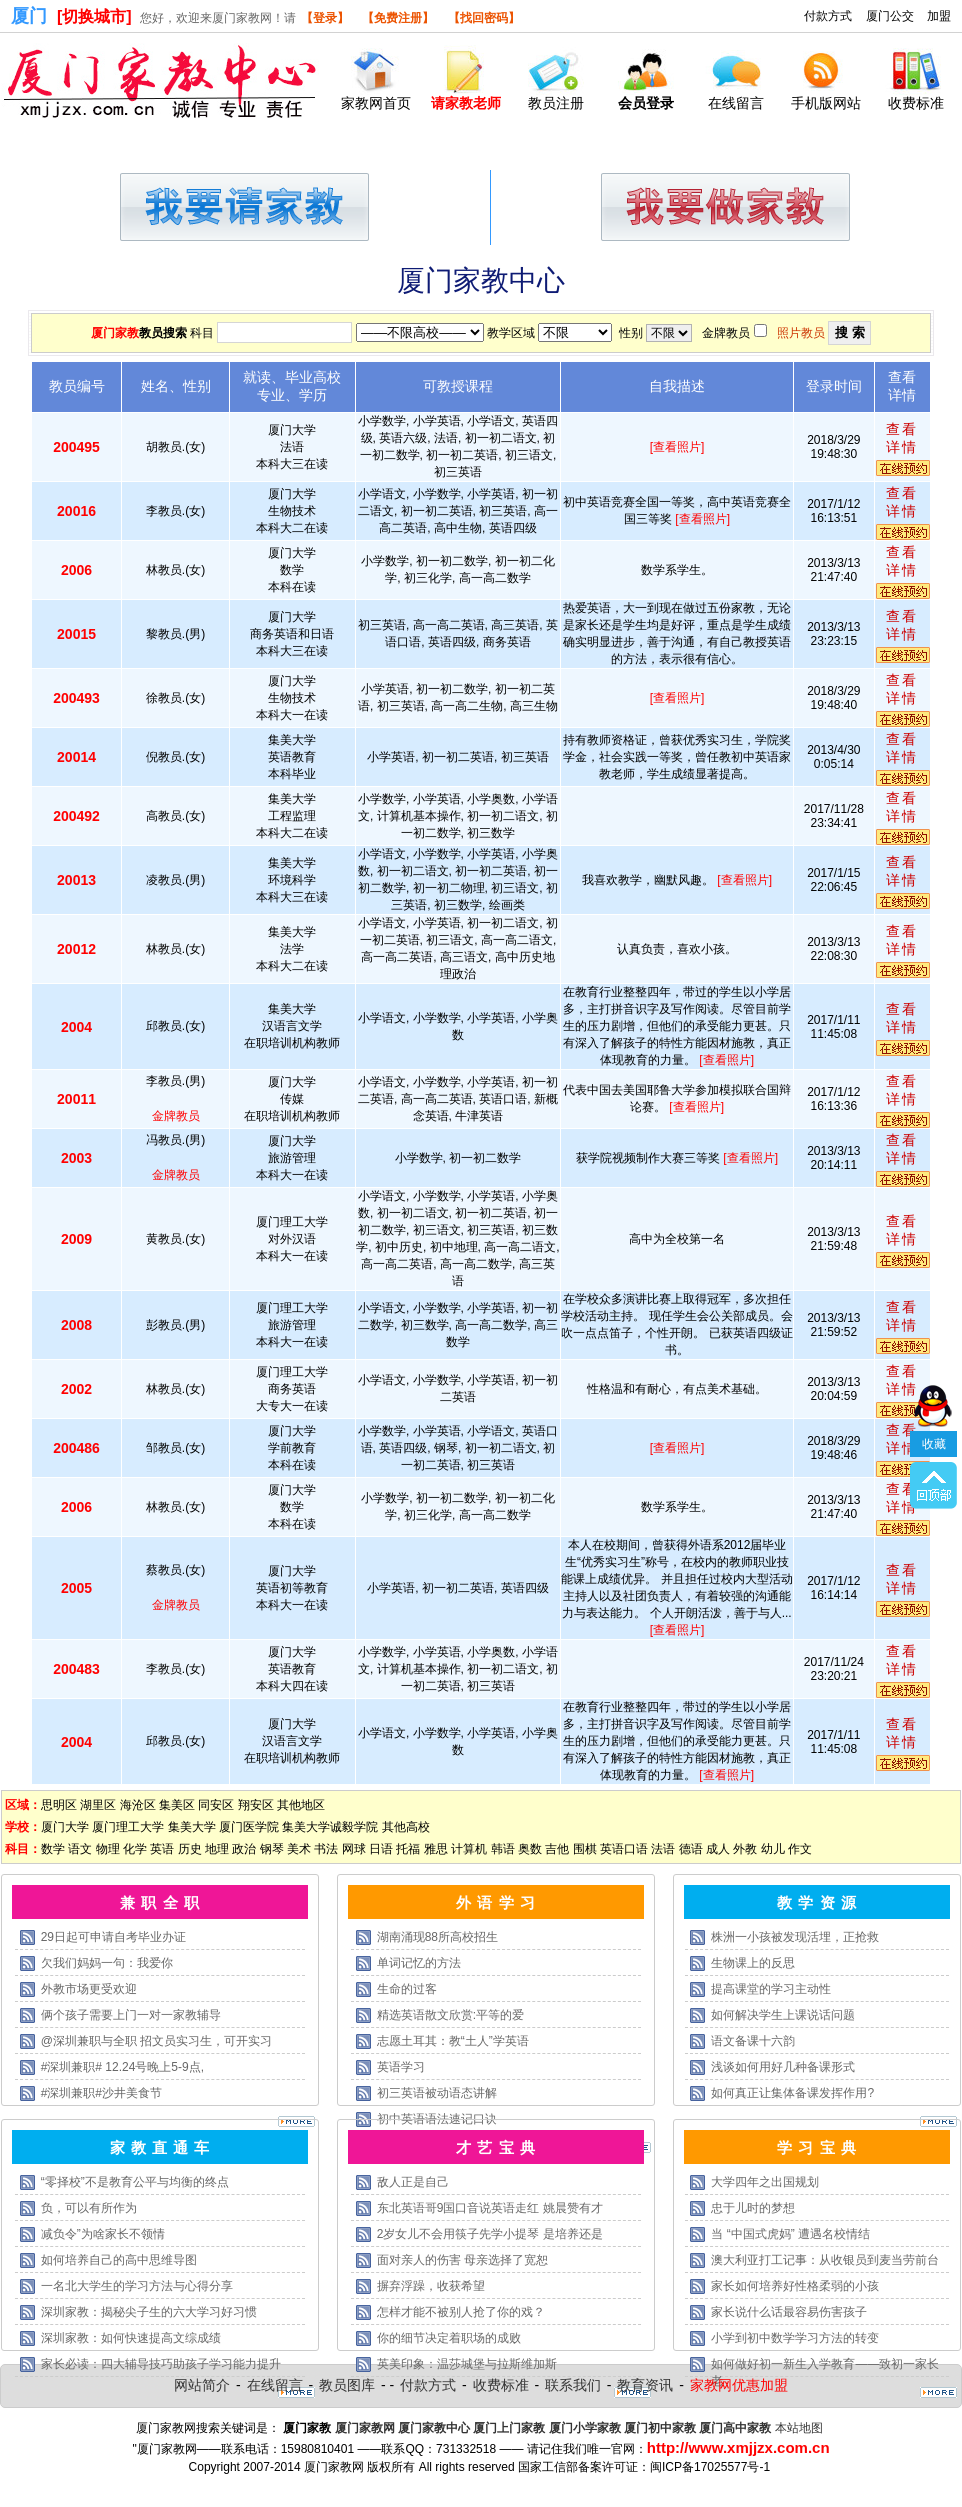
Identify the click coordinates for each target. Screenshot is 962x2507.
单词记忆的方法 (419, 1963)
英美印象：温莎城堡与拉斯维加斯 (467, 2364)
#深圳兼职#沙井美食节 (101, 2093)
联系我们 (573, 2385)
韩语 (503, 1849)
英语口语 (624, 1849)
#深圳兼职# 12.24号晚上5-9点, (122, 2067)
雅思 (436, 1849)
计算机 (469, 1849)
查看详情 (902, 438)
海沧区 (138, 1805)
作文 (800, 1849)
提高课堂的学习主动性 (771, 1989)
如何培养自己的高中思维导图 (119, 2260)
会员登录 (646, 103)
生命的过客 (407, 1989)
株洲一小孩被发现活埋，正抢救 (795, 1937)
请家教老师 (466, 103)
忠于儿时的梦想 (753, 2208)
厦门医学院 (249, 1827)
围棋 (585, 1849)
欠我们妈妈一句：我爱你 (107, 1963)
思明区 (59, 1805)
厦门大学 (65, 1827)
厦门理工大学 (128, 1827)
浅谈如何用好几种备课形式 (783, 2067)
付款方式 (828, 16)
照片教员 (801, 333)
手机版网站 (826, 103)
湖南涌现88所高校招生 (437, 1937)
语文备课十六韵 (753, 2041)
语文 (80, 1849)
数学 (53, 1849)
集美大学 (192, 1827)
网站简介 (202, 2385)
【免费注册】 (398, 18)
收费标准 (916, 103)
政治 (244, 1849)
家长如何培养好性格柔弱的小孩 (795, 2286)
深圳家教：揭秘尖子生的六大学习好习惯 (149, 2312)
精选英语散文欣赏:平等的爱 (450, 2015)
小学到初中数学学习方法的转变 (795, 2338)
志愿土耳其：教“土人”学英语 (453, 2041)
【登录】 (325, 18)
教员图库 (347, 2385)
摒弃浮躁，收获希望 (431, 2286)
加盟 (939, 16)
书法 (326, 1849)
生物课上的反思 (753, 1963)
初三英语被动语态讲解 (437, 2093)
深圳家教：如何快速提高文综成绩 (131, 2338)
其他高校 (406, 1827)
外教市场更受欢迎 (89, 1989)
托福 (408, 1849)
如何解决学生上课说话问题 (783, 2015)
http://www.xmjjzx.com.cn (738, 2447)
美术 (299, 1849)
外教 (745, 1849)
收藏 (934, 1314)
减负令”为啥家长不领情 (103, 2234)
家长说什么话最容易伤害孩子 (789, 2312)
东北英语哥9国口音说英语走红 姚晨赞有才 (490, 2208)
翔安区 (256, 1805)
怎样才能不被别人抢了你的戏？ (461, 2312)
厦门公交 (890, 16)
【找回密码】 (484, 18)
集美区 (177, 1805)
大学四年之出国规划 (765, 2182)
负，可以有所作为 (89, 2208)
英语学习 (401, 2067)
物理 (108, 1849)
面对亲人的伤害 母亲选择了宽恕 (462, 2260)
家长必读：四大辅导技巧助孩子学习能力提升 (161, 2364)
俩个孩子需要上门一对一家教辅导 (131, 2015)
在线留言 (736, 103)
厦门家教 (115, 333)
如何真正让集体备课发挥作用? (792, 2093)
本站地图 (799, 2428)
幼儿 (773, 1849)
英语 (162, 1849)
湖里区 (98, 1805)
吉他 (557, 1849)
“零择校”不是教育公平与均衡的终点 (135, 2182)
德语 (691, 1849)
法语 (663, 1849)
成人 (718, 1849)
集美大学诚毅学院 (330, 1827)
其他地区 (301, 1805)
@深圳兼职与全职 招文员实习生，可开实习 (157, 2041)
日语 (381, 1849)
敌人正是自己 (413, 2182)
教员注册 (556, 103)
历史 (190, 1849)
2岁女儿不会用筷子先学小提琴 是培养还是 (490, 2234)
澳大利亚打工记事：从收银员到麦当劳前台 (825, 2260)
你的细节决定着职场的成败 (449, 2338)
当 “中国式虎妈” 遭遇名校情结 (790, 2234)
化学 (135, 1849)
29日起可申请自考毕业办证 (113, 1937)
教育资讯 (645, 2385)
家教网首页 (376, 103)
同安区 (216, 1805)
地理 (217, 1849)
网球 (354, 1849)
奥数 (530, 1849)
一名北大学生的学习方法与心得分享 (137, 2286)
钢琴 (272, 1849)
